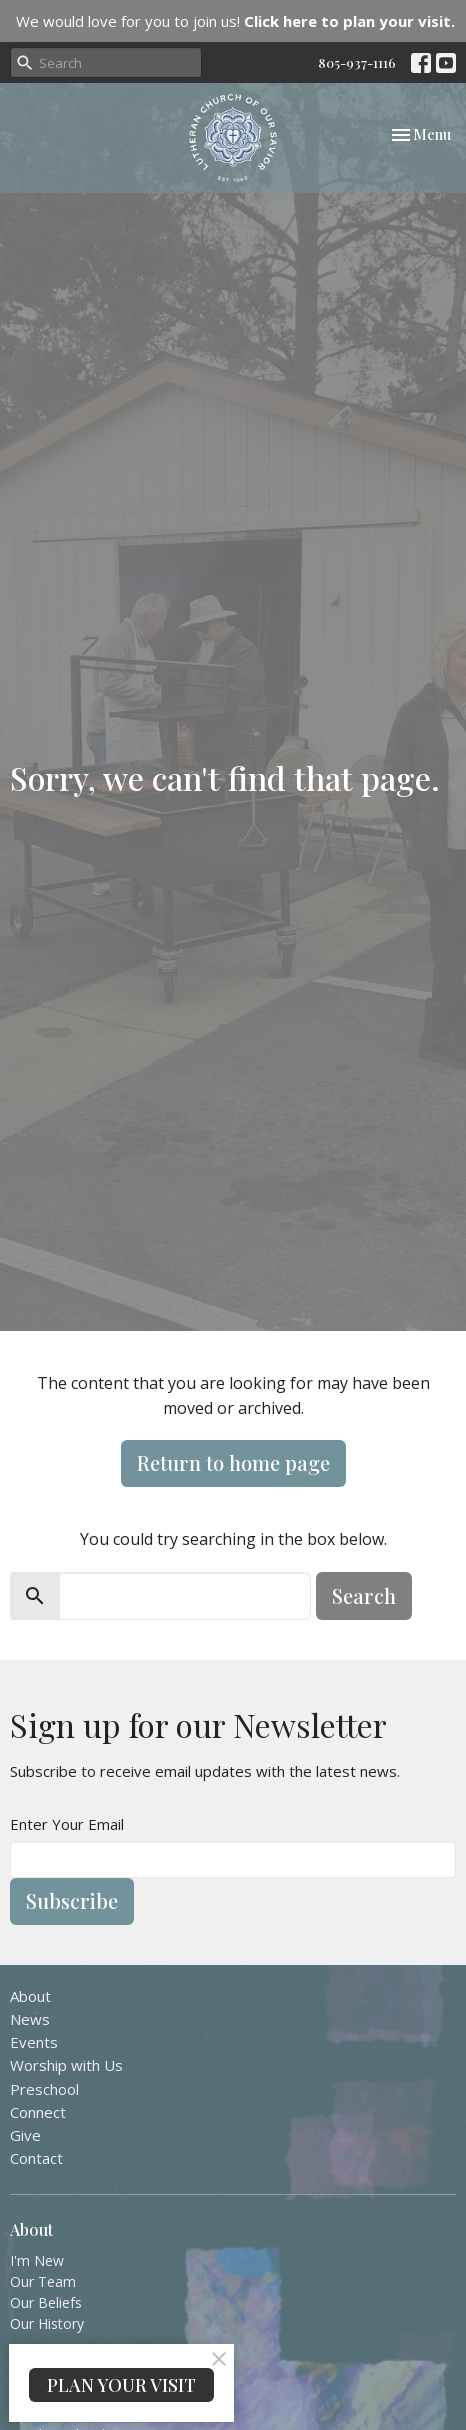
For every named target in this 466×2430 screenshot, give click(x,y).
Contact (36, 2158)
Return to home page (233, 1462)
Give (25, 2135)
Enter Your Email (67, 1824)
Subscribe (72, 1900)
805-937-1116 (357, 62)
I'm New (37, 2260)
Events (34, 2042)
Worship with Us (66, 2065)
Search (364, 1595)
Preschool (44, 2089)
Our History (47, 2323)
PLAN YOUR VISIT (121, 2385)
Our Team (43, 2281)
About (30, 1996)
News (30, 2019)
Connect (38, 2112)
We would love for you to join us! (235, 21)
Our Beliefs (46, 2302)
